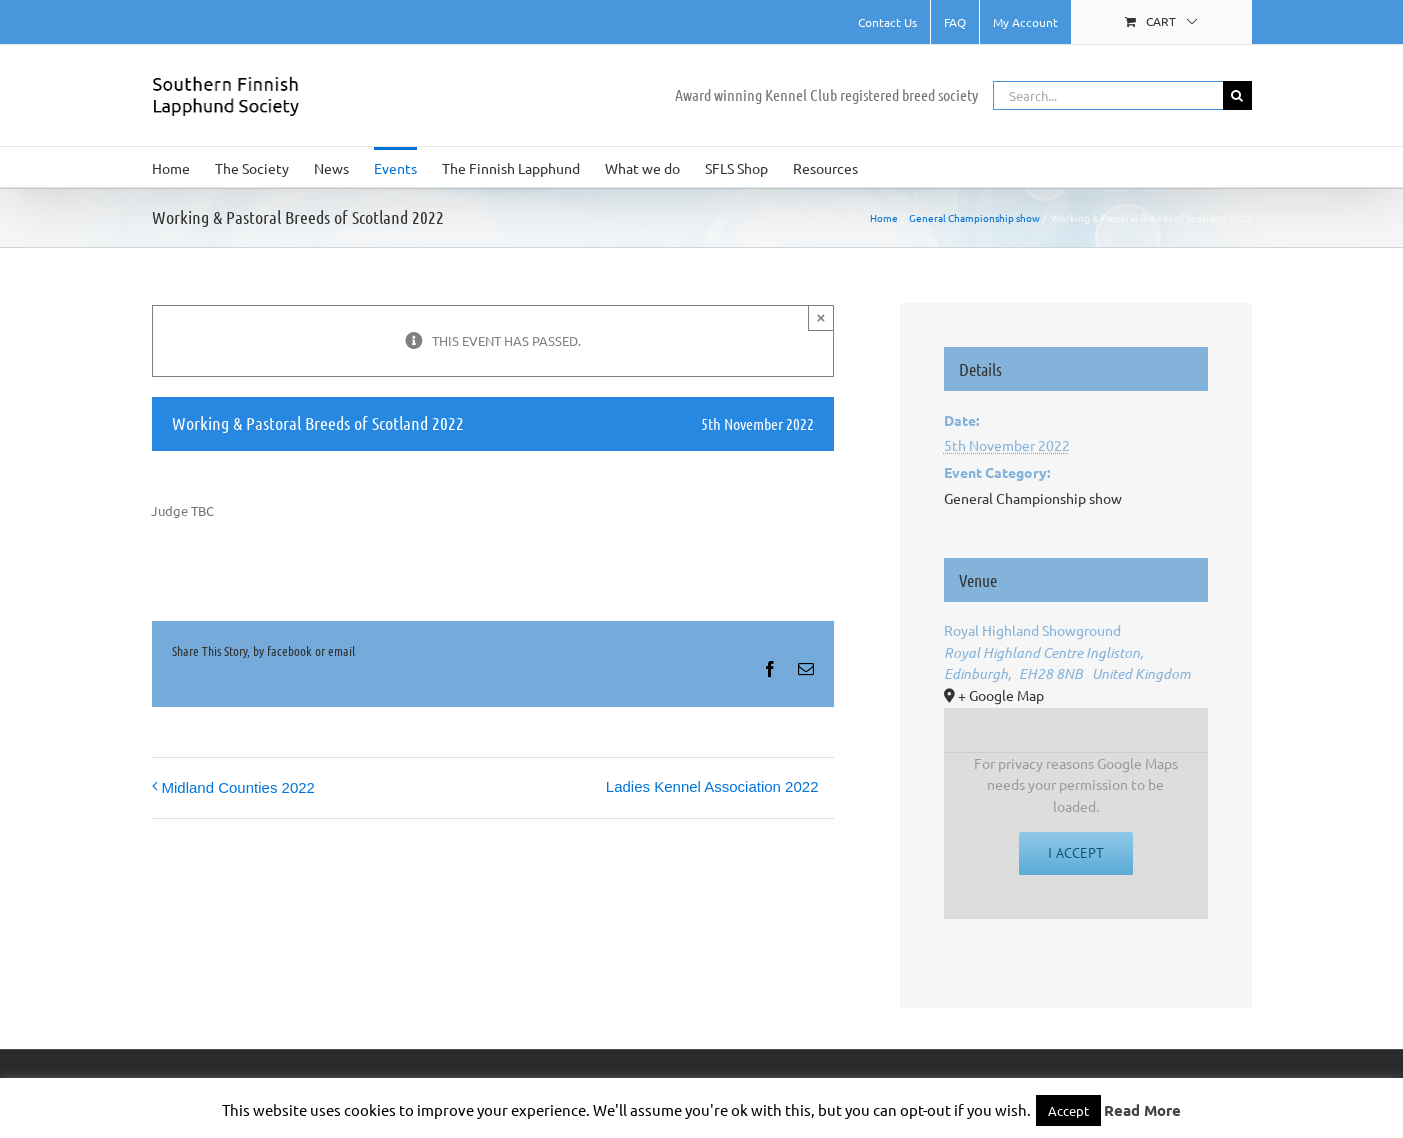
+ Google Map (1001, 695)
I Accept (1076, 853)
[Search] (1237, 95)
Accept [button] (1068, 1110)
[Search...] (1108, 95)
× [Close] (821, 317)
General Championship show (1033, 498)
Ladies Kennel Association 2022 (712, 786)
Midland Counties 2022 (238, 787)
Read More (1142, 1110)
